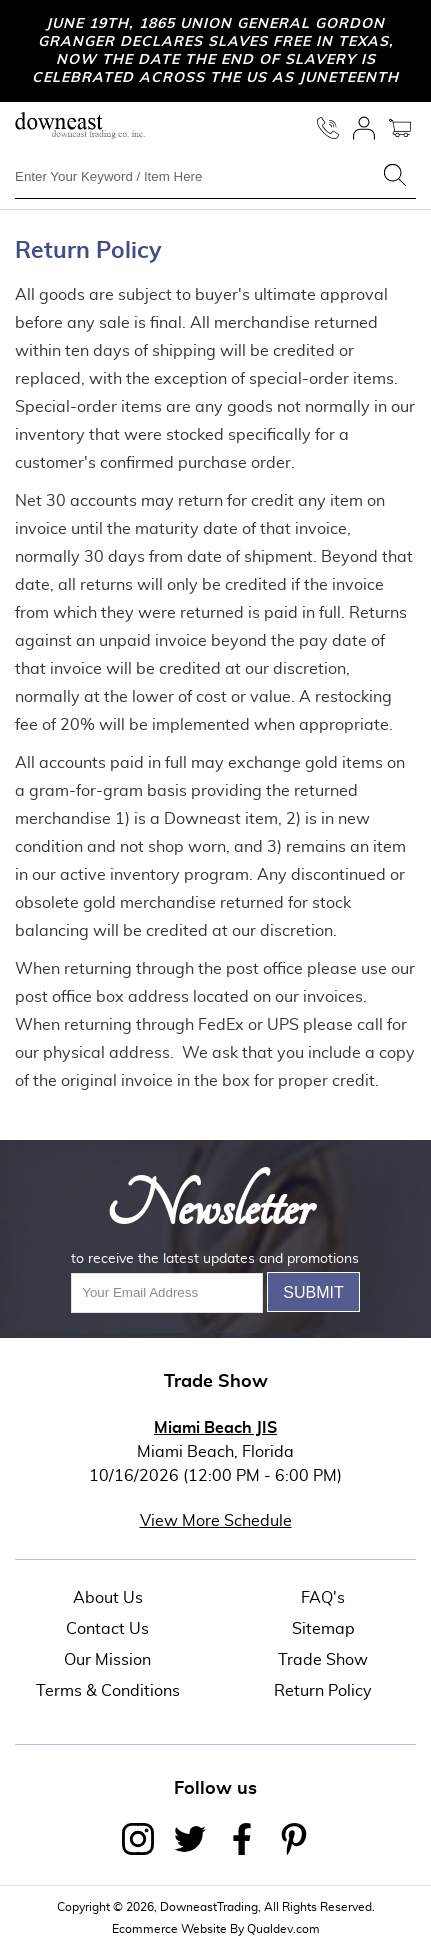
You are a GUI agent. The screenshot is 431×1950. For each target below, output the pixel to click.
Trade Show (323, 1660)
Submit (313, 1292)
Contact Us (107, 1629)
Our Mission (107, 1660)
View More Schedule (216, 1521)
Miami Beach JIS (215, 1428)
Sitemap (323, 1629)
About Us (108, 1598)
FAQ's (323, 1598)
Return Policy (323, 1691)
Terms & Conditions (108, 1691)
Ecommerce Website (169, 1929)
